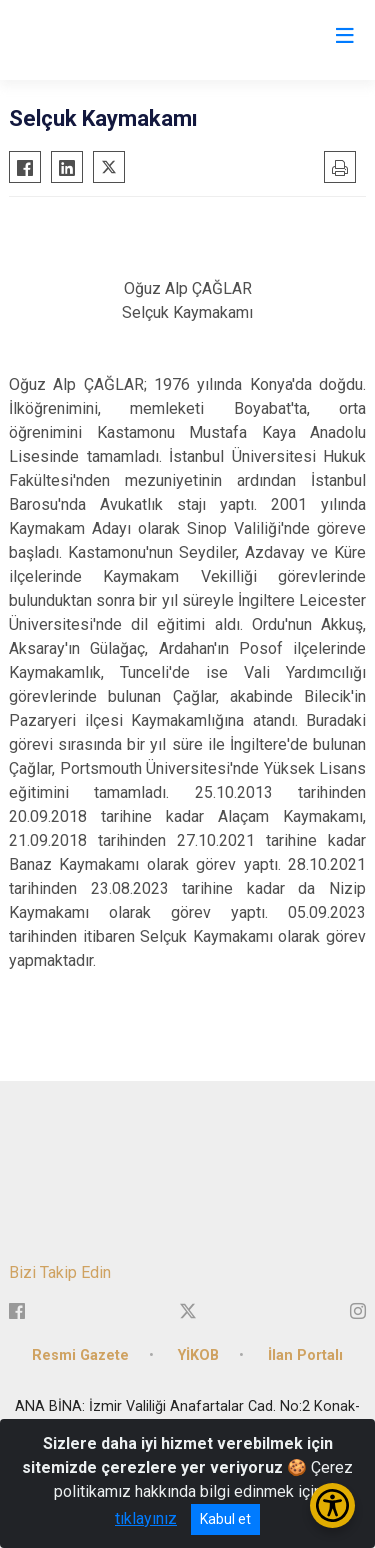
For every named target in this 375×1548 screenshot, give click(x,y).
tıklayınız (146, 1518)
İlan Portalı (305, 1355)
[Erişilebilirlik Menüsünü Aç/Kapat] (332, 1505)
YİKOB (198, 1355)
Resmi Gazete (80, 1355)
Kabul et (225, 1519)
